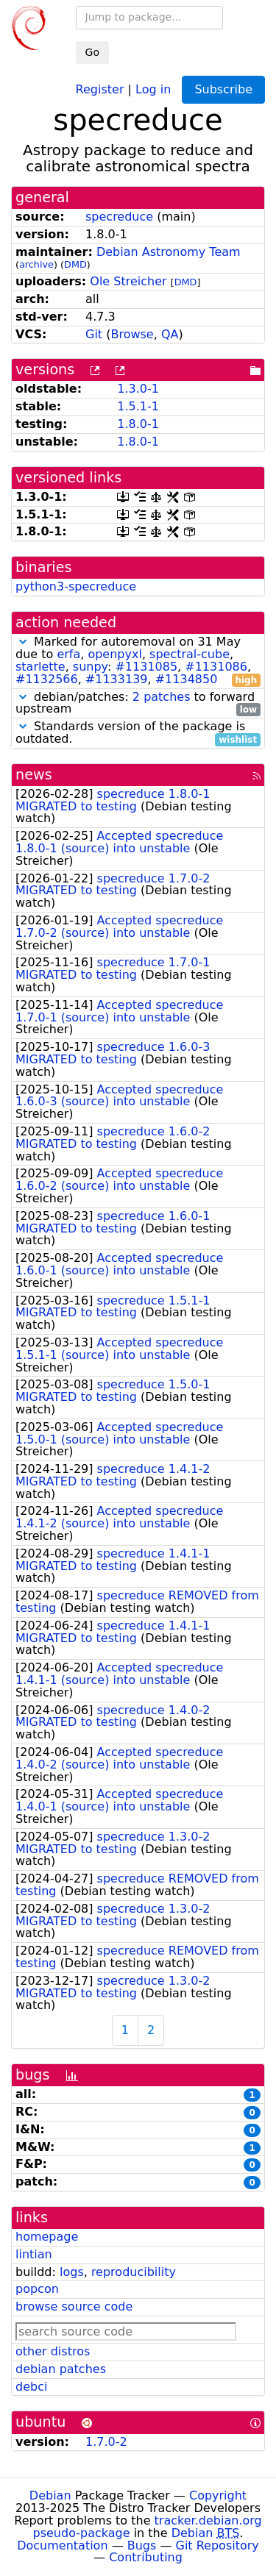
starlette (40, 667)
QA (170, 334)
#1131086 (216, 667)
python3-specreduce (75, 586)
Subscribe (223, 89)
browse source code (73, 2306)
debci (31, 2387)
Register (100, 89)
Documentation (62, 2545)
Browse (131, 334)
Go (92, 52)
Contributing (146, 2557)
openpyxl (114, 654)
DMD (75, 264)
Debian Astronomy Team (168, 252)
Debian (50, 2495)
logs (72, 2272)
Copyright (218, 2495)
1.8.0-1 (138, 424)
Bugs (142, 2545)
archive (36, 264)
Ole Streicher (128, 281)
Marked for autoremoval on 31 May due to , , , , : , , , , (138, 660)
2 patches (161, 697)
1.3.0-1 (138, 389)
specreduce (119, 217)
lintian (33, 2254)
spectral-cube (189, 654)
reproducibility (133, 2272)
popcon (37, 2289)
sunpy (90, 667)
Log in (153, 89)
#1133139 (116, 679)
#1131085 (146, 667)
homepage (46, 2237)
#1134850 (186, 679)
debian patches (60, 2369)
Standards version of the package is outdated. (138, 733)
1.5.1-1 (138, 406)
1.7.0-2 (106, 2442)
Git (93, 334)
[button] (22, 642)
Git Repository (217, 2545)
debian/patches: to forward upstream (138, 703)
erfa (68, 654)
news (33, 774)
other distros (52, 2351)
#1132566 (46, 679)
